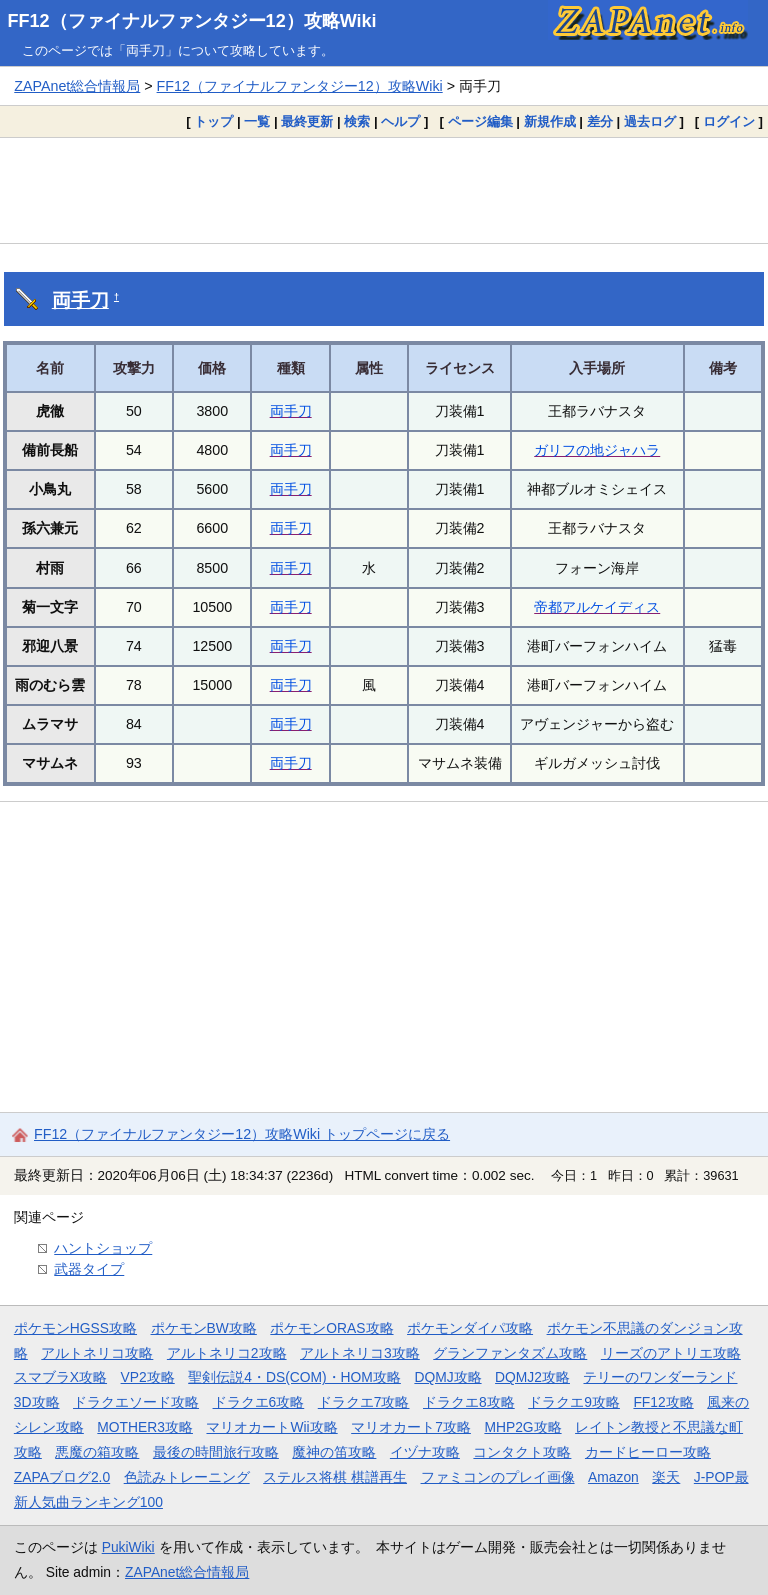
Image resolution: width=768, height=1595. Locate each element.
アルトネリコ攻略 (97, 1353)
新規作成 (550, 121)
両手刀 (80, 300)
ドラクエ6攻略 (259, 1402)
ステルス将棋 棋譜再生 (335, 1477)
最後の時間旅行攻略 (216, 1452)
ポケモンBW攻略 (204, 1328)
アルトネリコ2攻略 (227, 1353)
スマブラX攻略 (60, 1377)
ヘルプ (400, 121)
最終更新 (307, 121)
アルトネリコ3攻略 (360, 1353)
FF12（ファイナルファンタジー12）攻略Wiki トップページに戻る (242, 1134)
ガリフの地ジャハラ (597, 450)
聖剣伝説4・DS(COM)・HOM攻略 (294, 1377)
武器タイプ (89, 1269)
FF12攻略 (663, 1402)
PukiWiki (128, 1547)
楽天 (666, 1477)
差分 (600, 121)
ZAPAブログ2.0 (62, 1477)
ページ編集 (480, 121)
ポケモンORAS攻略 (331, 1328)
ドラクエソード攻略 (136, 1402)
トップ (213, 121)
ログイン (729, 121)
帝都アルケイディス (597, 607)
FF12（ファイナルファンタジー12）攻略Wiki (192, 21)
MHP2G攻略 (522, 1427)
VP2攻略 (148, 1377)
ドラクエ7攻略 (364, 1402)
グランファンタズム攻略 (510, 1353)
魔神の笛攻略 (334, 1452)
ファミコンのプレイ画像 (498, 1477)
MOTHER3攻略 (145, 1427)
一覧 (257, 121)
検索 (357, 121)
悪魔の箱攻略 (97, 1452)
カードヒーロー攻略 (648, 1452)
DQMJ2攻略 (532, 1377)
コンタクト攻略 (522, 1452)
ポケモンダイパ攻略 (470, 1328)
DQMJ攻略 (447, 1377)
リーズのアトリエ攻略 (671, 1353)
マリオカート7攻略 (411, 1427)
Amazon (613, 1477)
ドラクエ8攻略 (469, 1402)
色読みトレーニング (187, 1477)
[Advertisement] (384, 190)
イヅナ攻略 (425, 1452)
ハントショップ (103, 1248)
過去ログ (650, 121)
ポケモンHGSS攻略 (75, 1328)
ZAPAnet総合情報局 (77, 86)
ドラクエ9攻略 (574, 1402)
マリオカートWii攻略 (271, 1427)
